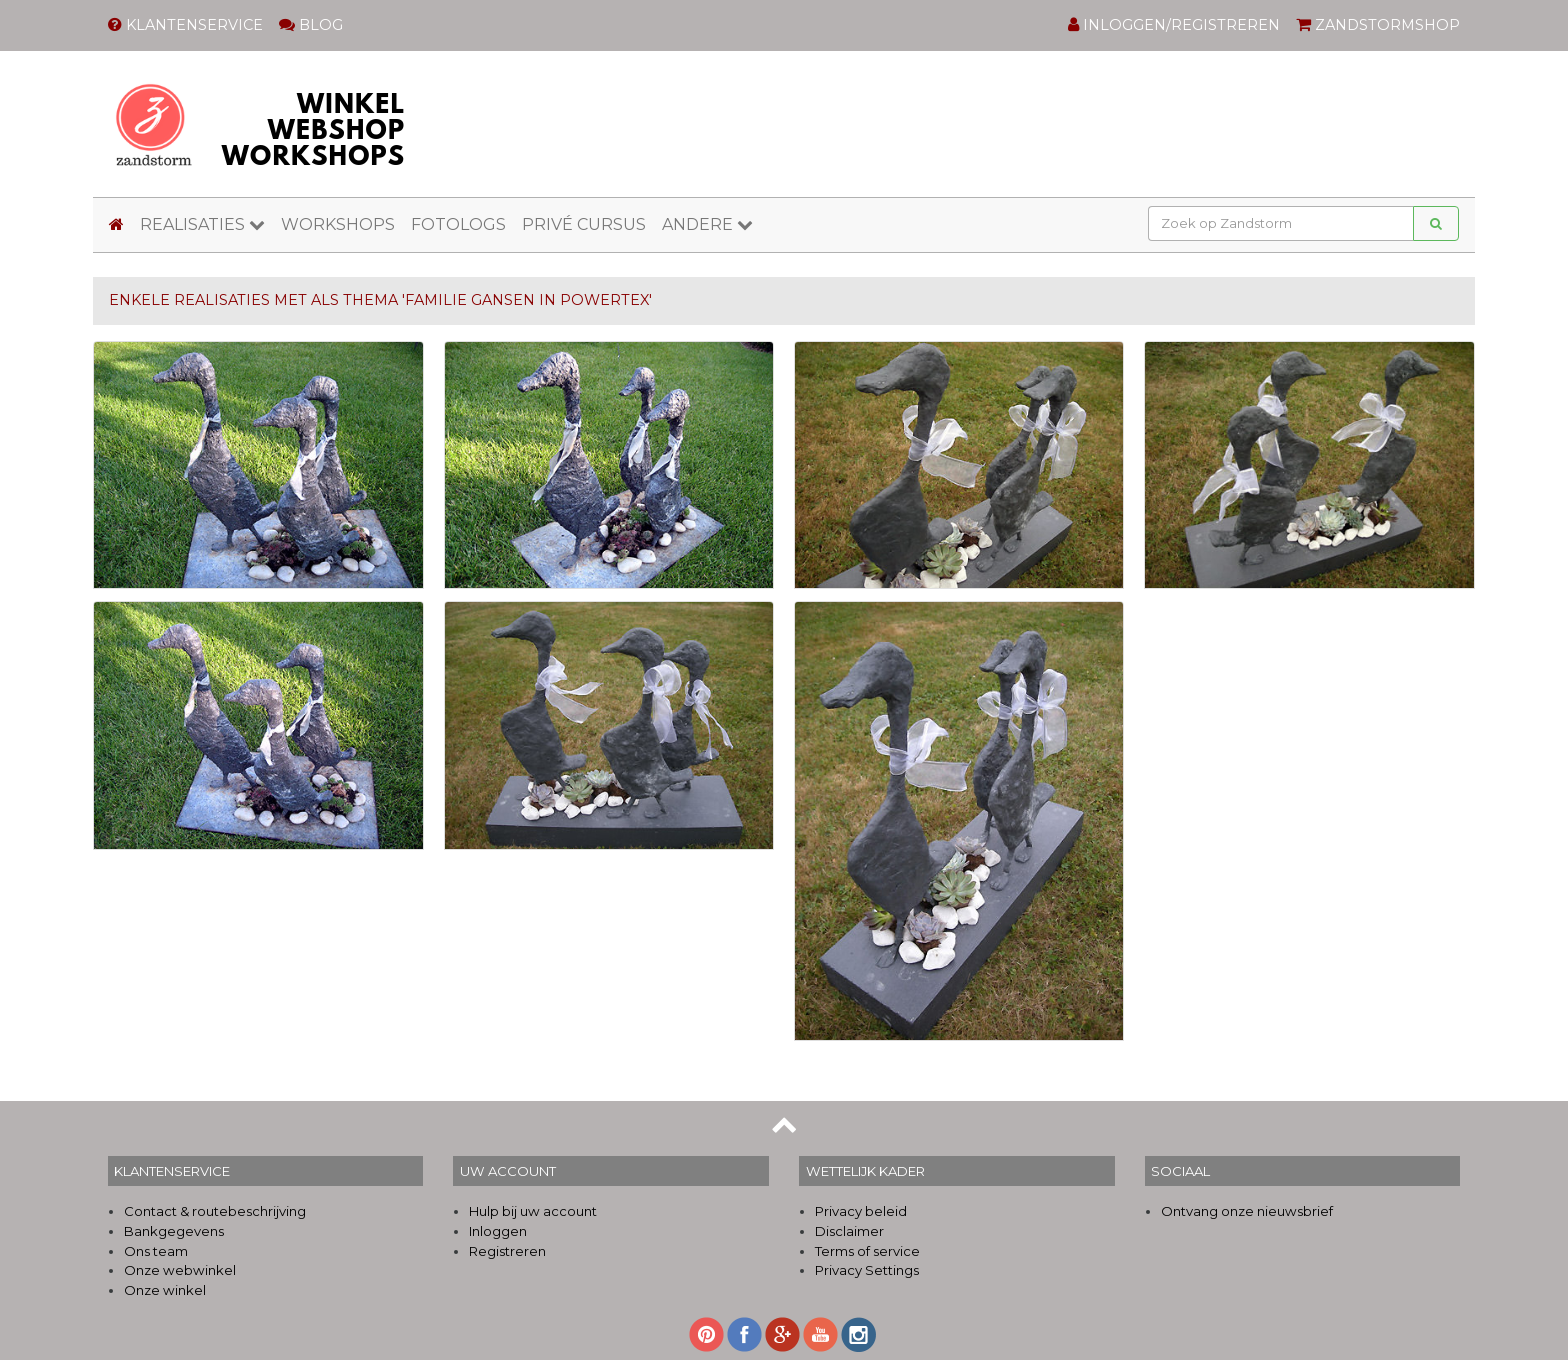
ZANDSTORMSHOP (1378, 25)
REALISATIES (202, 224)
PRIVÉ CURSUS (584, 224)
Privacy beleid (861, 1211)
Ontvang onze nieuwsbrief (1247, 1211)
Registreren (507, 1251)
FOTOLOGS (458, 224)
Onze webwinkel (180, 1270)
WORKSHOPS (338, 224)
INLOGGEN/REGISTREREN (1174, 25)
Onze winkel (165, 1290)
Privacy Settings (867, 1270)
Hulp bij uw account (533, 1211)
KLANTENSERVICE (185, 25)
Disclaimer (849, 1231)
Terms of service (867, 1251)
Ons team (156, 1251)
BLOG (311, 25)
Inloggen (498, 1231)
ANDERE (707, 224)
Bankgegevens (174, 1231)
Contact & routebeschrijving (215, 1211)
